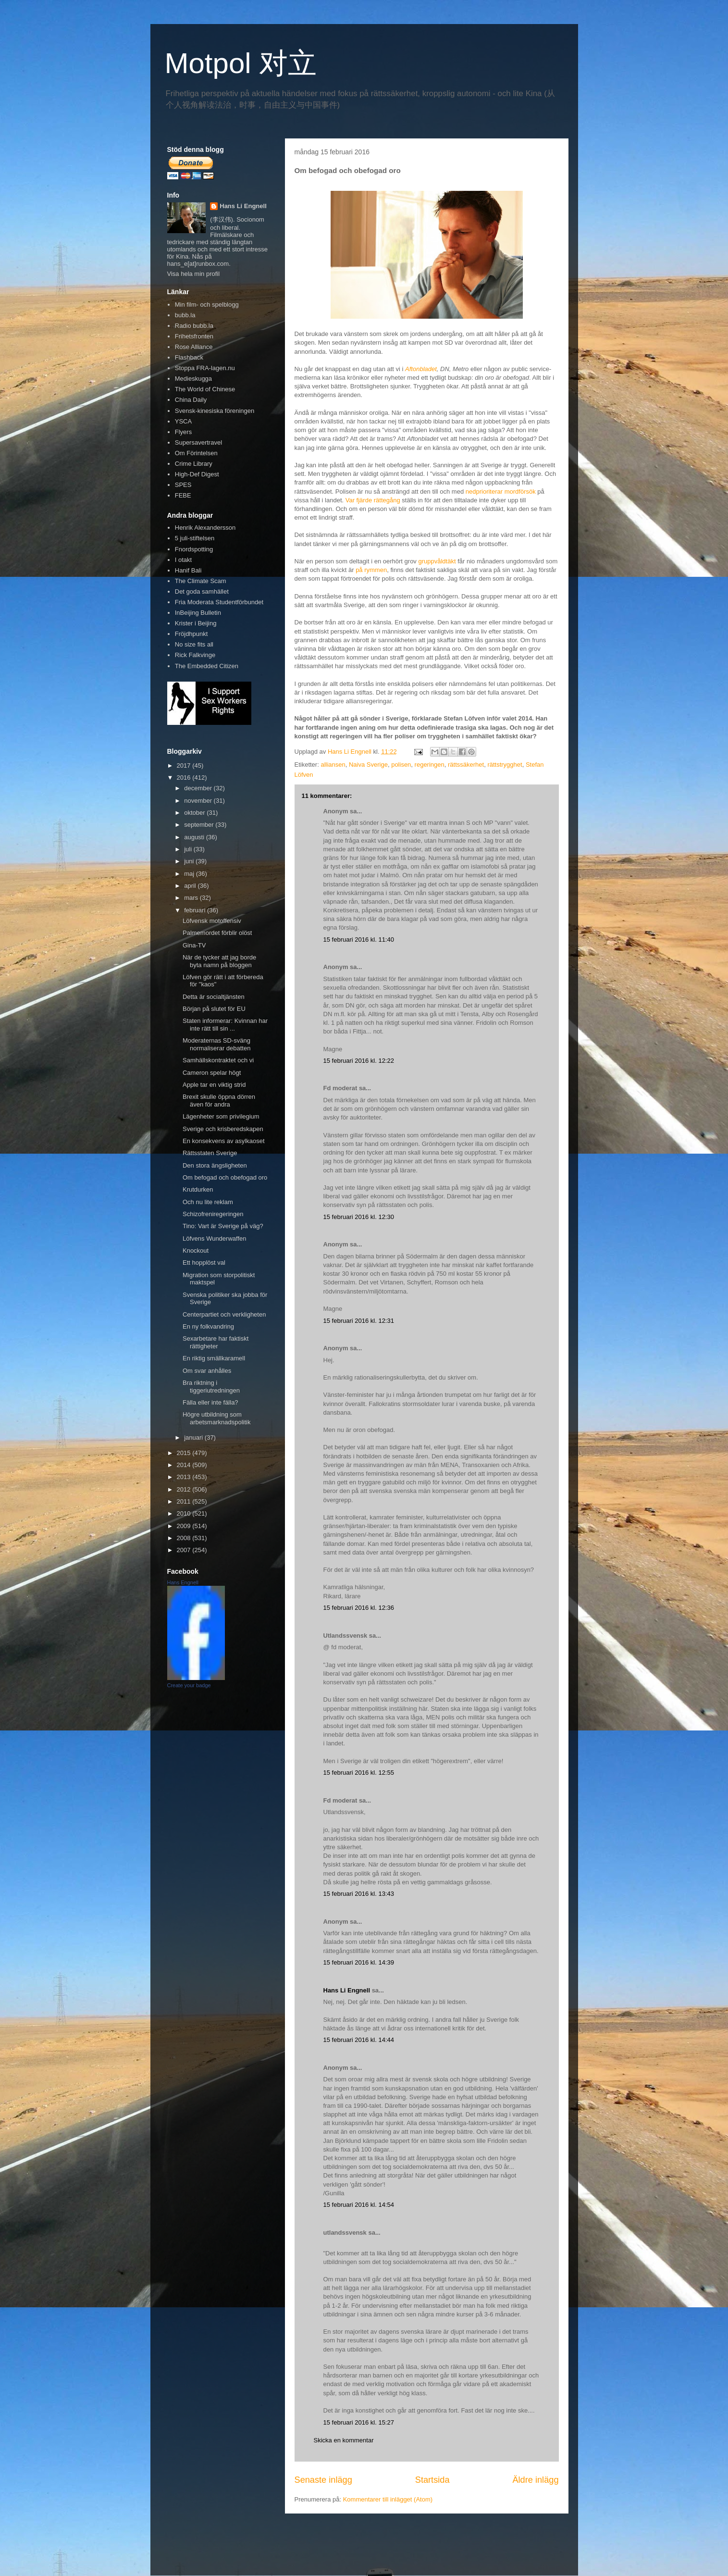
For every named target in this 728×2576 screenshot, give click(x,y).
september (199, 824)
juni (190, 861)
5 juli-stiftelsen (194, 538)
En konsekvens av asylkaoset (224, 1141)
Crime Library (193, 463)
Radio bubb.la (194, 325)
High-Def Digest (197, 474)
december (198, 788)
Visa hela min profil (193, 273)
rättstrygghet (504, 764)
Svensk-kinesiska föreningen (214, 410)
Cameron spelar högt (212, 1072)
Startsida (432, 2480)
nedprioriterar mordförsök (501, 491)
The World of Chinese (205, 389)
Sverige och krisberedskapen (223, 1128)
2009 (185, 1526)
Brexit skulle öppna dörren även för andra (219, 1100)
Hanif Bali (188, 570)
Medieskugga (193, 378)
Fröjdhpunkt (191, 633)
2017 (185, 765)
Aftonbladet (421, 369)
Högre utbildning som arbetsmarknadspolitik (216, 1418)
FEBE (183, 495)
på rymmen (371, 569)
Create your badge (189, 1685)
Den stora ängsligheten (215, 1165)
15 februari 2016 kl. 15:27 (358, 2422)
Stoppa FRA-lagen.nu (205, 368)
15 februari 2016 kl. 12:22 (358, 1060)
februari (195, 910)
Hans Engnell (182, 1582)
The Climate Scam (200, 581)
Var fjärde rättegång (372, 500)
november (198, 800)
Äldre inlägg (535, 2480)
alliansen (333, 764)
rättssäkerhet (466, 764)
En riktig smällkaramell (214, 1358)
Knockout (196, 1250)
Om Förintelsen (196, 453)
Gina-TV (194, 945)
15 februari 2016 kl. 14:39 (358, 1962)
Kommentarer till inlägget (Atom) (387, 2499)
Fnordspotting (194, 549)
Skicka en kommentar (344, 2440)
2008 (185, 1538)
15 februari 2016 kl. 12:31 (358, 1320)
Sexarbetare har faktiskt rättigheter (215, 1342)
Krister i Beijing (196, 623)
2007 (185, 1550)
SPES (183, 484)
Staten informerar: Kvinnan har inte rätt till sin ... (225, 1024)
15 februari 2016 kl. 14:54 (358, 2204)
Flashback (189, 357)
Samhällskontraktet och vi (218, 1060)
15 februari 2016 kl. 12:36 (358, 1607)
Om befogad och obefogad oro (225, 1177)
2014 (185, 1464)
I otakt (183, 559)
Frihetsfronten (194, 336)
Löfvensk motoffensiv (212, 920)
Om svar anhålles (207, 1370)
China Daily (191, 399)
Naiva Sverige (368, 764)
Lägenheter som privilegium (221, 1116)
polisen (401, 764)
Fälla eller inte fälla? (210, 1402)
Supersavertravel (198, 442)
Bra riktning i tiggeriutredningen (211, 1386)
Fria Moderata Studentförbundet (219, 602)
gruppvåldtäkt (437, 561)
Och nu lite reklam (208, 1202)
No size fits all (194, 644)
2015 (185, 1452)
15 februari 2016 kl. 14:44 (358, 2039)
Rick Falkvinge (195, 655)
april (190, 885)
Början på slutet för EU (214, 1008)
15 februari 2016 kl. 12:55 (358, 1772)
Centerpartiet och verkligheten (224, 1314)
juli (189, 849)
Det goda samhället (202, 591)
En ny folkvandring (208, 1326)
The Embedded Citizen (206, 666)
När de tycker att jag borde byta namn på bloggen (219, 961)
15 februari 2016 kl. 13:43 (358, 1893)
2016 (185, 777)
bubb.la (185, 315)
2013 (185, 1477)
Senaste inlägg (323, 2480)
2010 (185, 1513)
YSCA (183, 421)
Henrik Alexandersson (205, 527)
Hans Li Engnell (347, 1990)
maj (190, 873)
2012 (185, 1489)
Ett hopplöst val (204, 1262)
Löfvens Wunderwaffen (215, 1238)
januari (194, 1437)
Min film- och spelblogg (207, 304)
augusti (195, 837)
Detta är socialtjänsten (214, 996)
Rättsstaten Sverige (210, 1153)
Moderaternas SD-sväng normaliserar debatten (216, 1044)
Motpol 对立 (241, 63)
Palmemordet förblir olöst (217, 932)
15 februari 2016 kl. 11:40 (358, 939)
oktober (195, 812)
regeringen (429, 764)
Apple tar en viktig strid (214, 1084)
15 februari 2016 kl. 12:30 (358, 1216)
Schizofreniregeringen (213, 1214)
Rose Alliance (194, 346)
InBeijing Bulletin (198, 612)
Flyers (183, 432)
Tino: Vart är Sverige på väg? (223, 1226)
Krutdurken (198, 1189)
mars (192, 897)
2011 (185, 1501)
